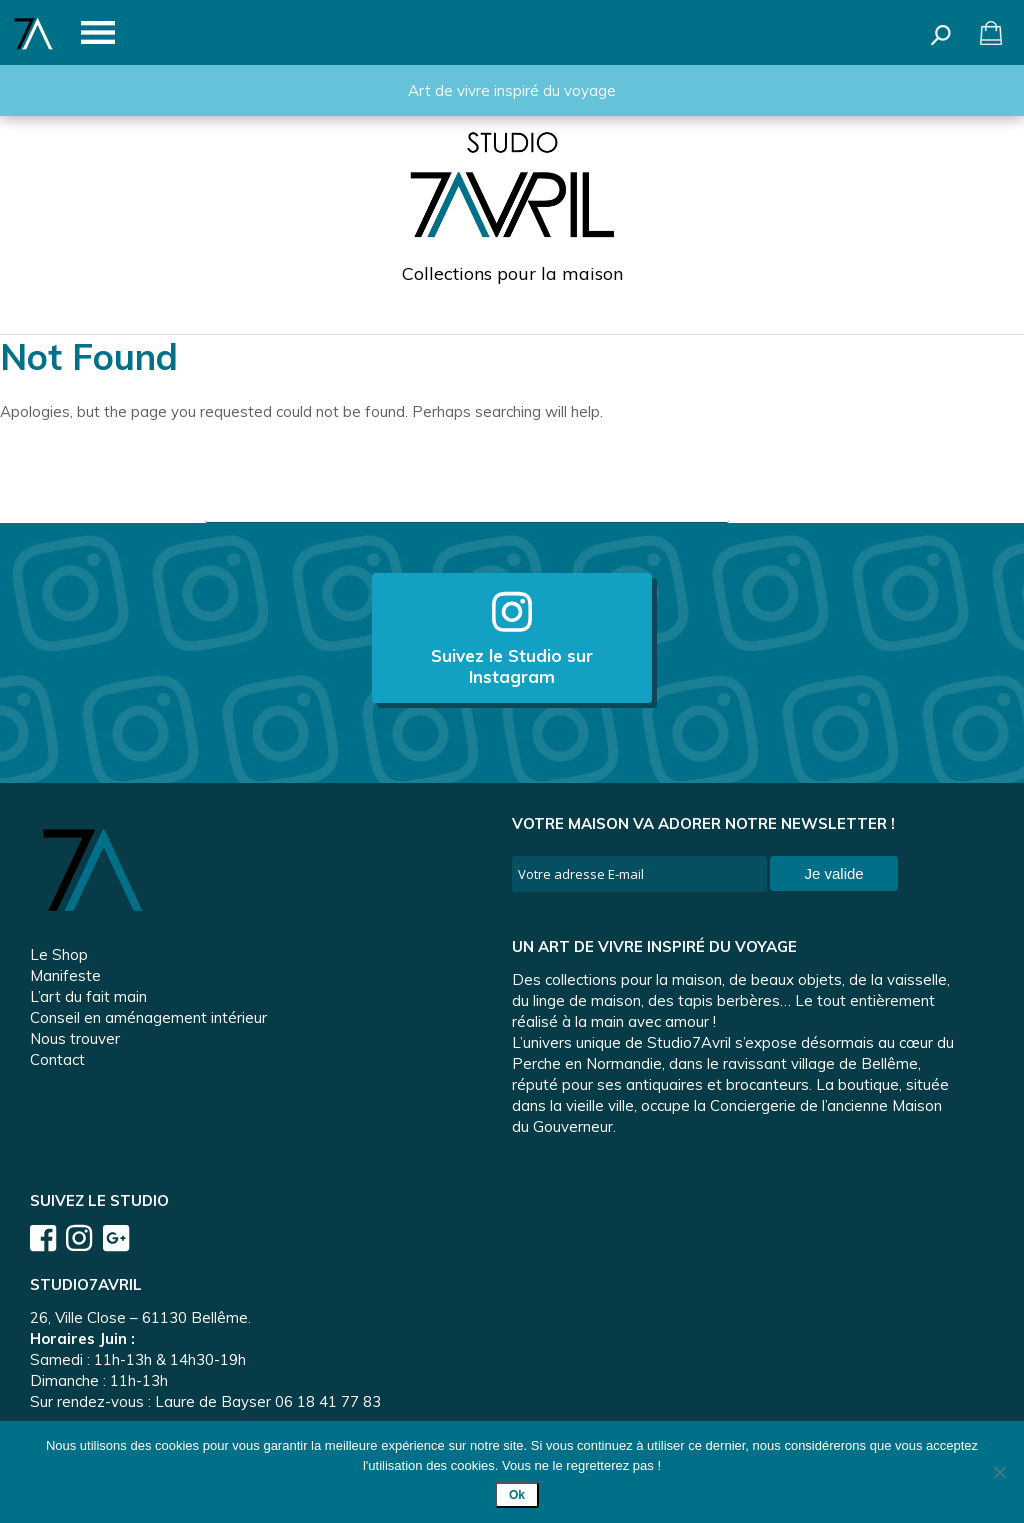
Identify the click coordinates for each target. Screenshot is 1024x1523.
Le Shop (59, 954)
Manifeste (65, 975)
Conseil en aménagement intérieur (148, 1017)
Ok (517, 1495)
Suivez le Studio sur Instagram (512, 638)
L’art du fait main (88, 996)
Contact (57, 1059)
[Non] (999, 1472)
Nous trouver (75, 1038)
